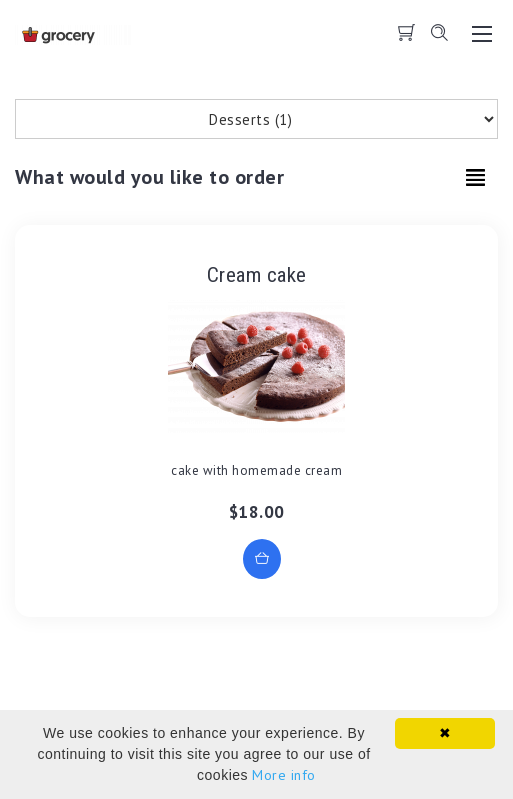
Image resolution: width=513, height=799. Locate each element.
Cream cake (257, 275)
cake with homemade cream (256, 470)
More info (284, 775)
